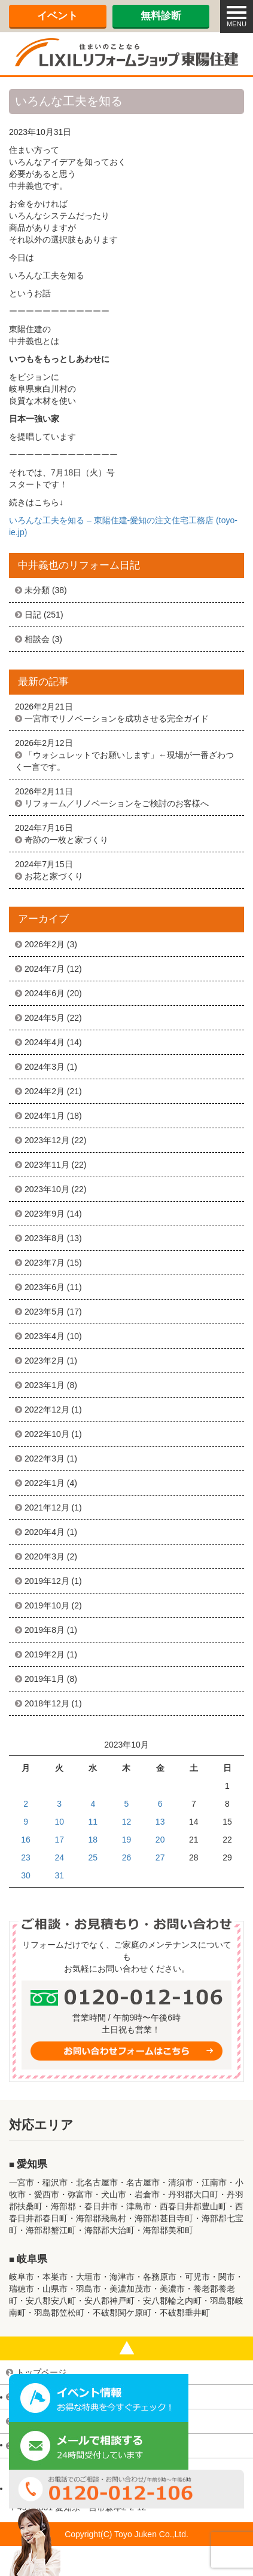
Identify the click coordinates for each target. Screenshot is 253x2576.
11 (93, 1821)
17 (59, 1839)
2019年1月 (45, 1679)
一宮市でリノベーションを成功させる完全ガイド (117, 718)
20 (160, 1839)
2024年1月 (45, 1115)
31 (59, 1875)
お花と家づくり (54, 876)
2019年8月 (45, 1630)
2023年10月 (47, 1189)
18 (93, 1839)
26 (127, 1857)
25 (93, 1857)
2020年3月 (45, 1556)
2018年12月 (47, 1703)
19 (127, 1839)
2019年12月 (47, 1581)
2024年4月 (45, 1042)
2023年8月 (45, 1238)
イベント (57, 16)
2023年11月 (47, 1164)
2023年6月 (45, 1287)
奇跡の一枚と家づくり (66, 840)
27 (160, 1857)
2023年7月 (45, 1262)
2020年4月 (45, 1532)
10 (59, 1821)
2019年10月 (47, 1605)
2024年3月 (45, 1066)
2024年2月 (45, 1091)
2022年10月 (47, 1434)
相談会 (37, 639)
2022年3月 (45, 1458)
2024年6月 (45, 993)
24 (59, 1857)
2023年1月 (45, 1385)
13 (160, 1821)
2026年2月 (45, 944)
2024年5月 (45, 1018)
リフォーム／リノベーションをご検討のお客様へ (117, 803)
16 (26, 1839)
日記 (33, 614)
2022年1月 (45, 1483)
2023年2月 (45, 1360)
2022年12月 (47, 1409)
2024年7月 (45, 969)
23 (26, 1857)
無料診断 (161, 16)
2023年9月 (45, 1213)
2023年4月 (45, 1336)
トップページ (41, 2372)
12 (127, 1821)
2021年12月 (47, 1507)
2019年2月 (45, 1654)
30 (26, 1875)
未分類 (37, 590)
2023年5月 (45, 1311)
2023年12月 (47, 1140)
